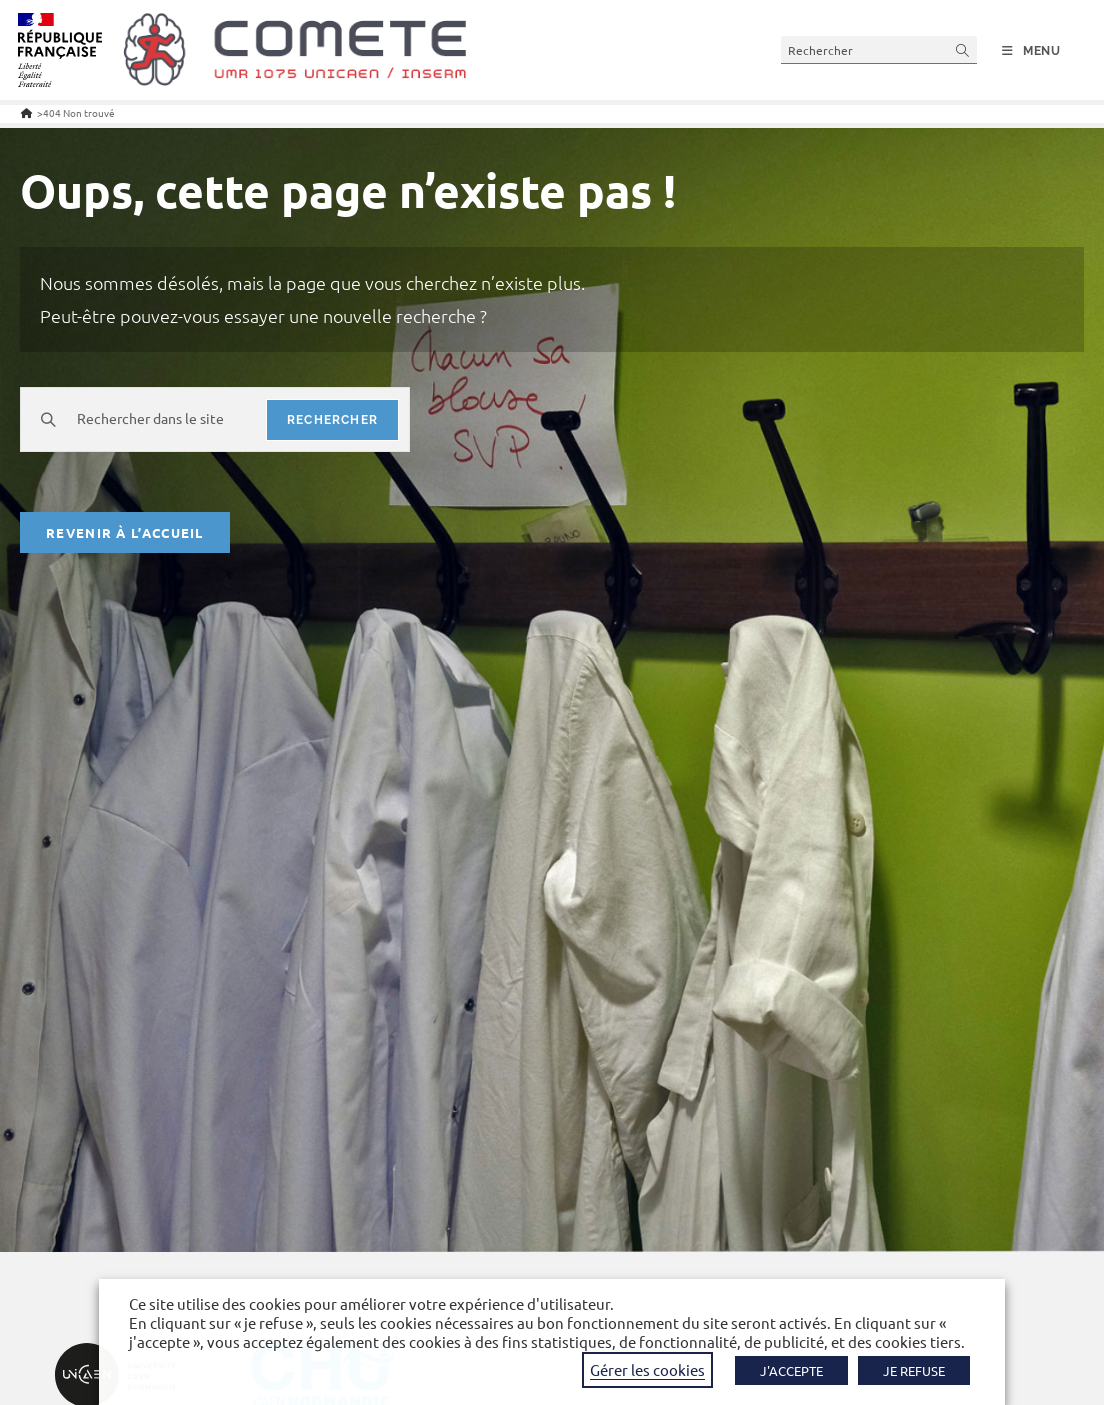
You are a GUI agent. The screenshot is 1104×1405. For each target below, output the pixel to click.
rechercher (332, 420)
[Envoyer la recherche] (963, 49)
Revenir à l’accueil (125, 532)
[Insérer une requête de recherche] (879, 49)
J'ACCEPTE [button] (791, 1370)
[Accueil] (26, 112)
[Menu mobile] (1031, 51)
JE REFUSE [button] (914, 1370)
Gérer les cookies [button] (647, 1369)
